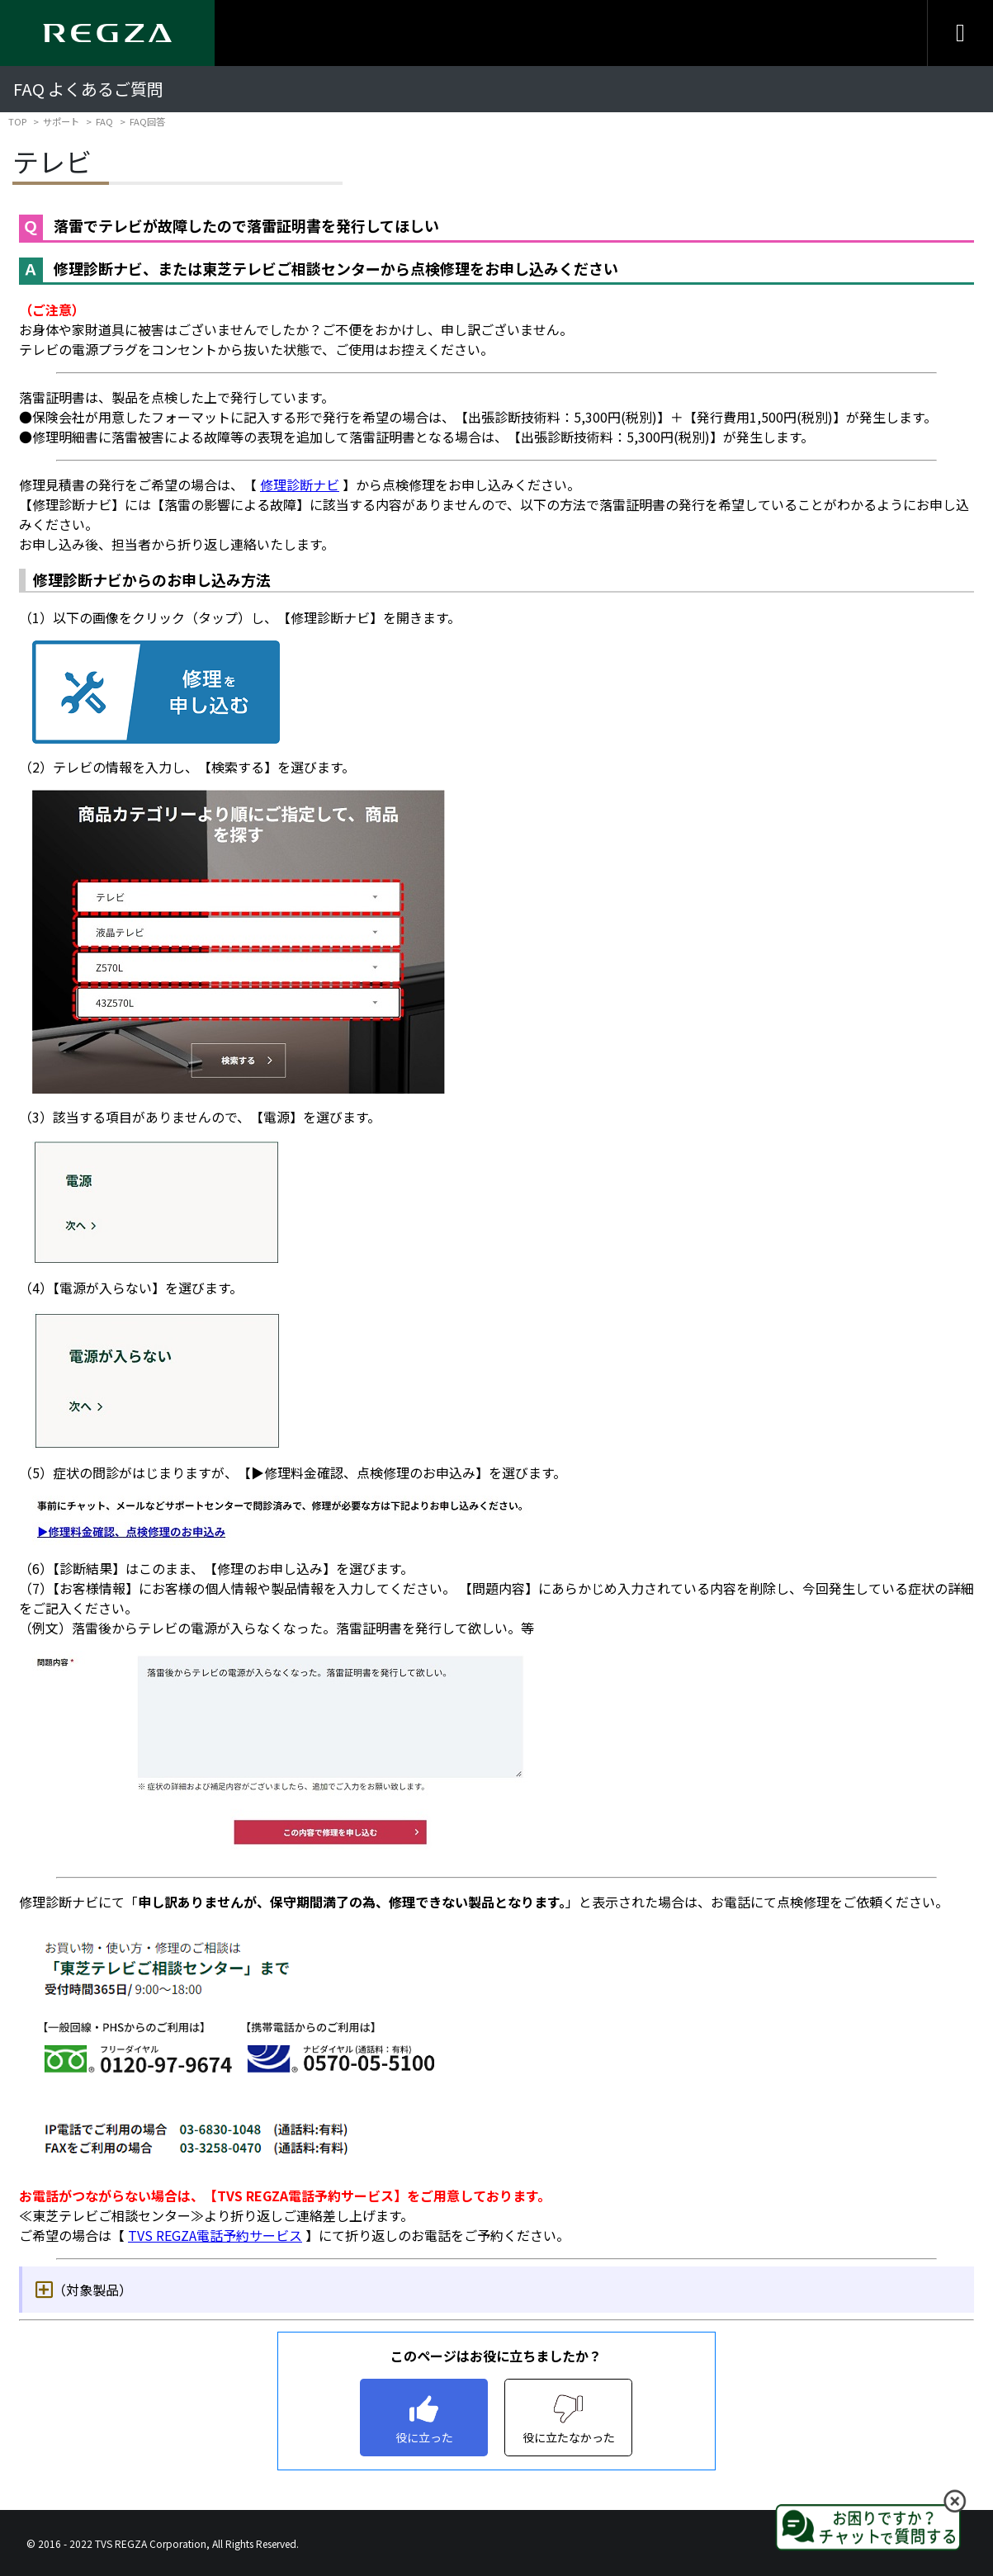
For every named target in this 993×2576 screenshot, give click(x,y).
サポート (61, 121)
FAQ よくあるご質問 (88, 89)
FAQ (104, 121)
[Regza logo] (107, 33)
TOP (17, 121)
